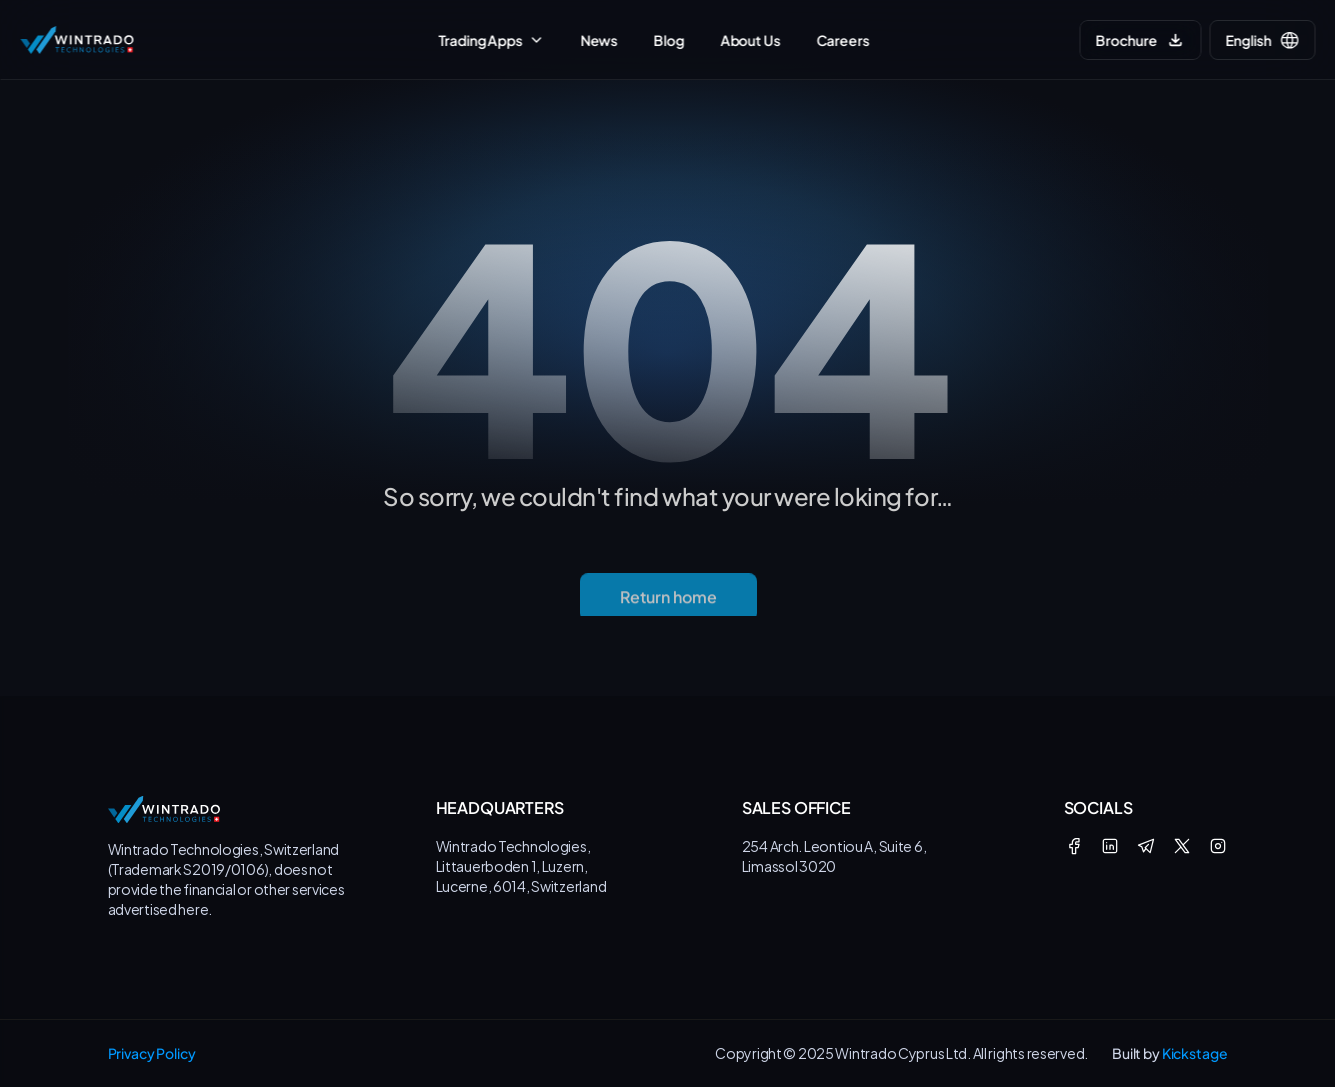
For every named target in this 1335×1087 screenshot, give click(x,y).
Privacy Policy (152, 1053)
